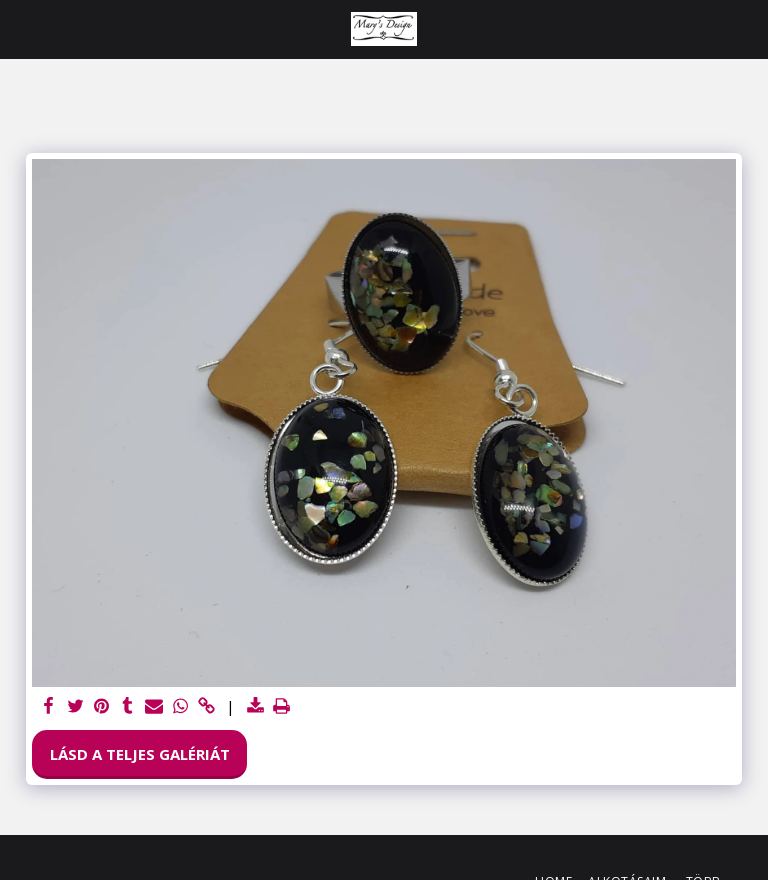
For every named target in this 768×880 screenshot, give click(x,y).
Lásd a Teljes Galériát (140, 754)
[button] (22, 28)
